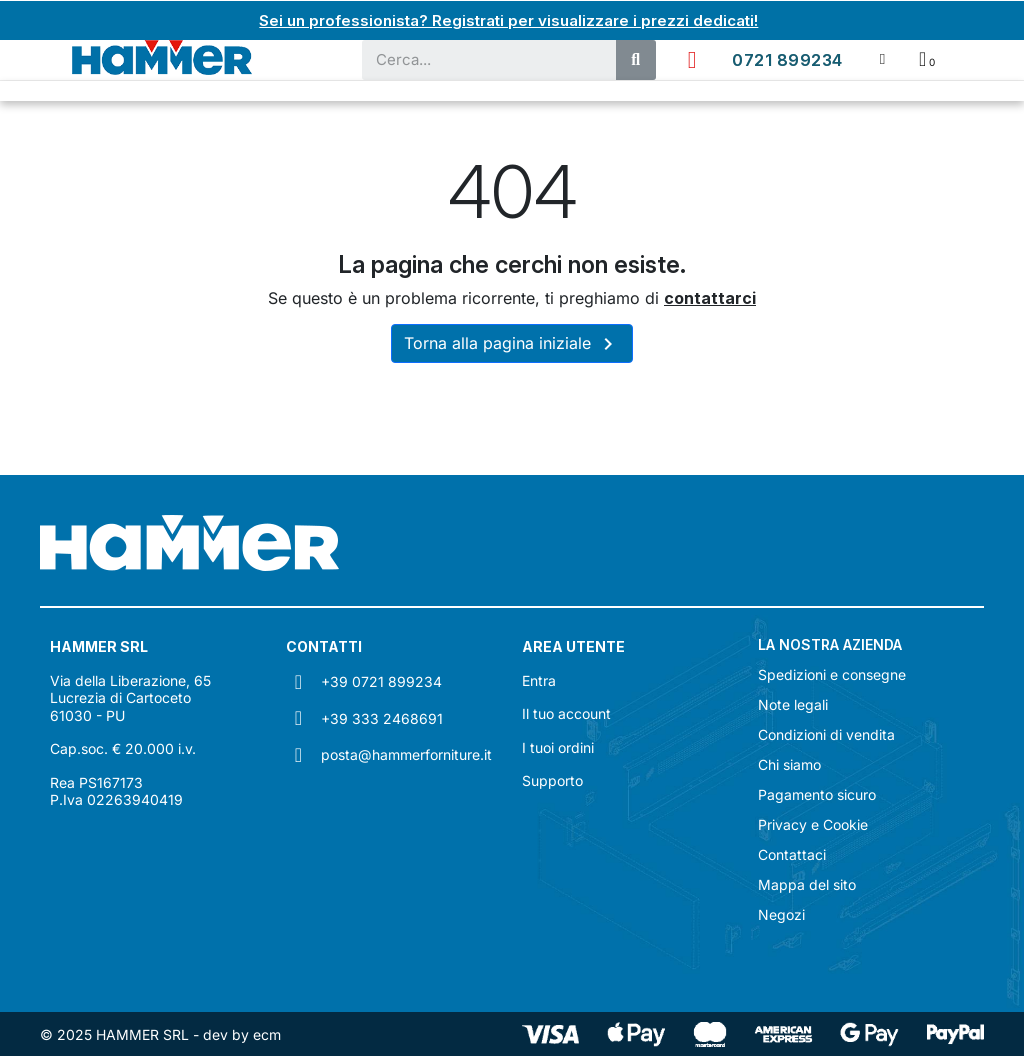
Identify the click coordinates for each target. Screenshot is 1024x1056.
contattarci (710, 297)
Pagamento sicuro (817, 794)
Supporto (552, 779)
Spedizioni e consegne (832, 674)
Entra (539, 679)
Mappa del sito (807, 884)
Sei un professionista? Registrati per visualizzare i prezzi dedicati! (509, 20)
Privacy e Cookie (813, 824)
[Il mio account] (882, 58)
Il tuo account (566, 712)
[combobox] (479, 59)
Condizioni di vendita (826, 734)
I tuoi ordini (558, 746)
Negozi (781, 914)
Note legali (793, 704)
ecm (267, 1033)
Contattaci (792, 854)
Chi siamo (789, 764)
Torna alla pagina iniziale (512, 343)
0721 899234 (787, 59)
